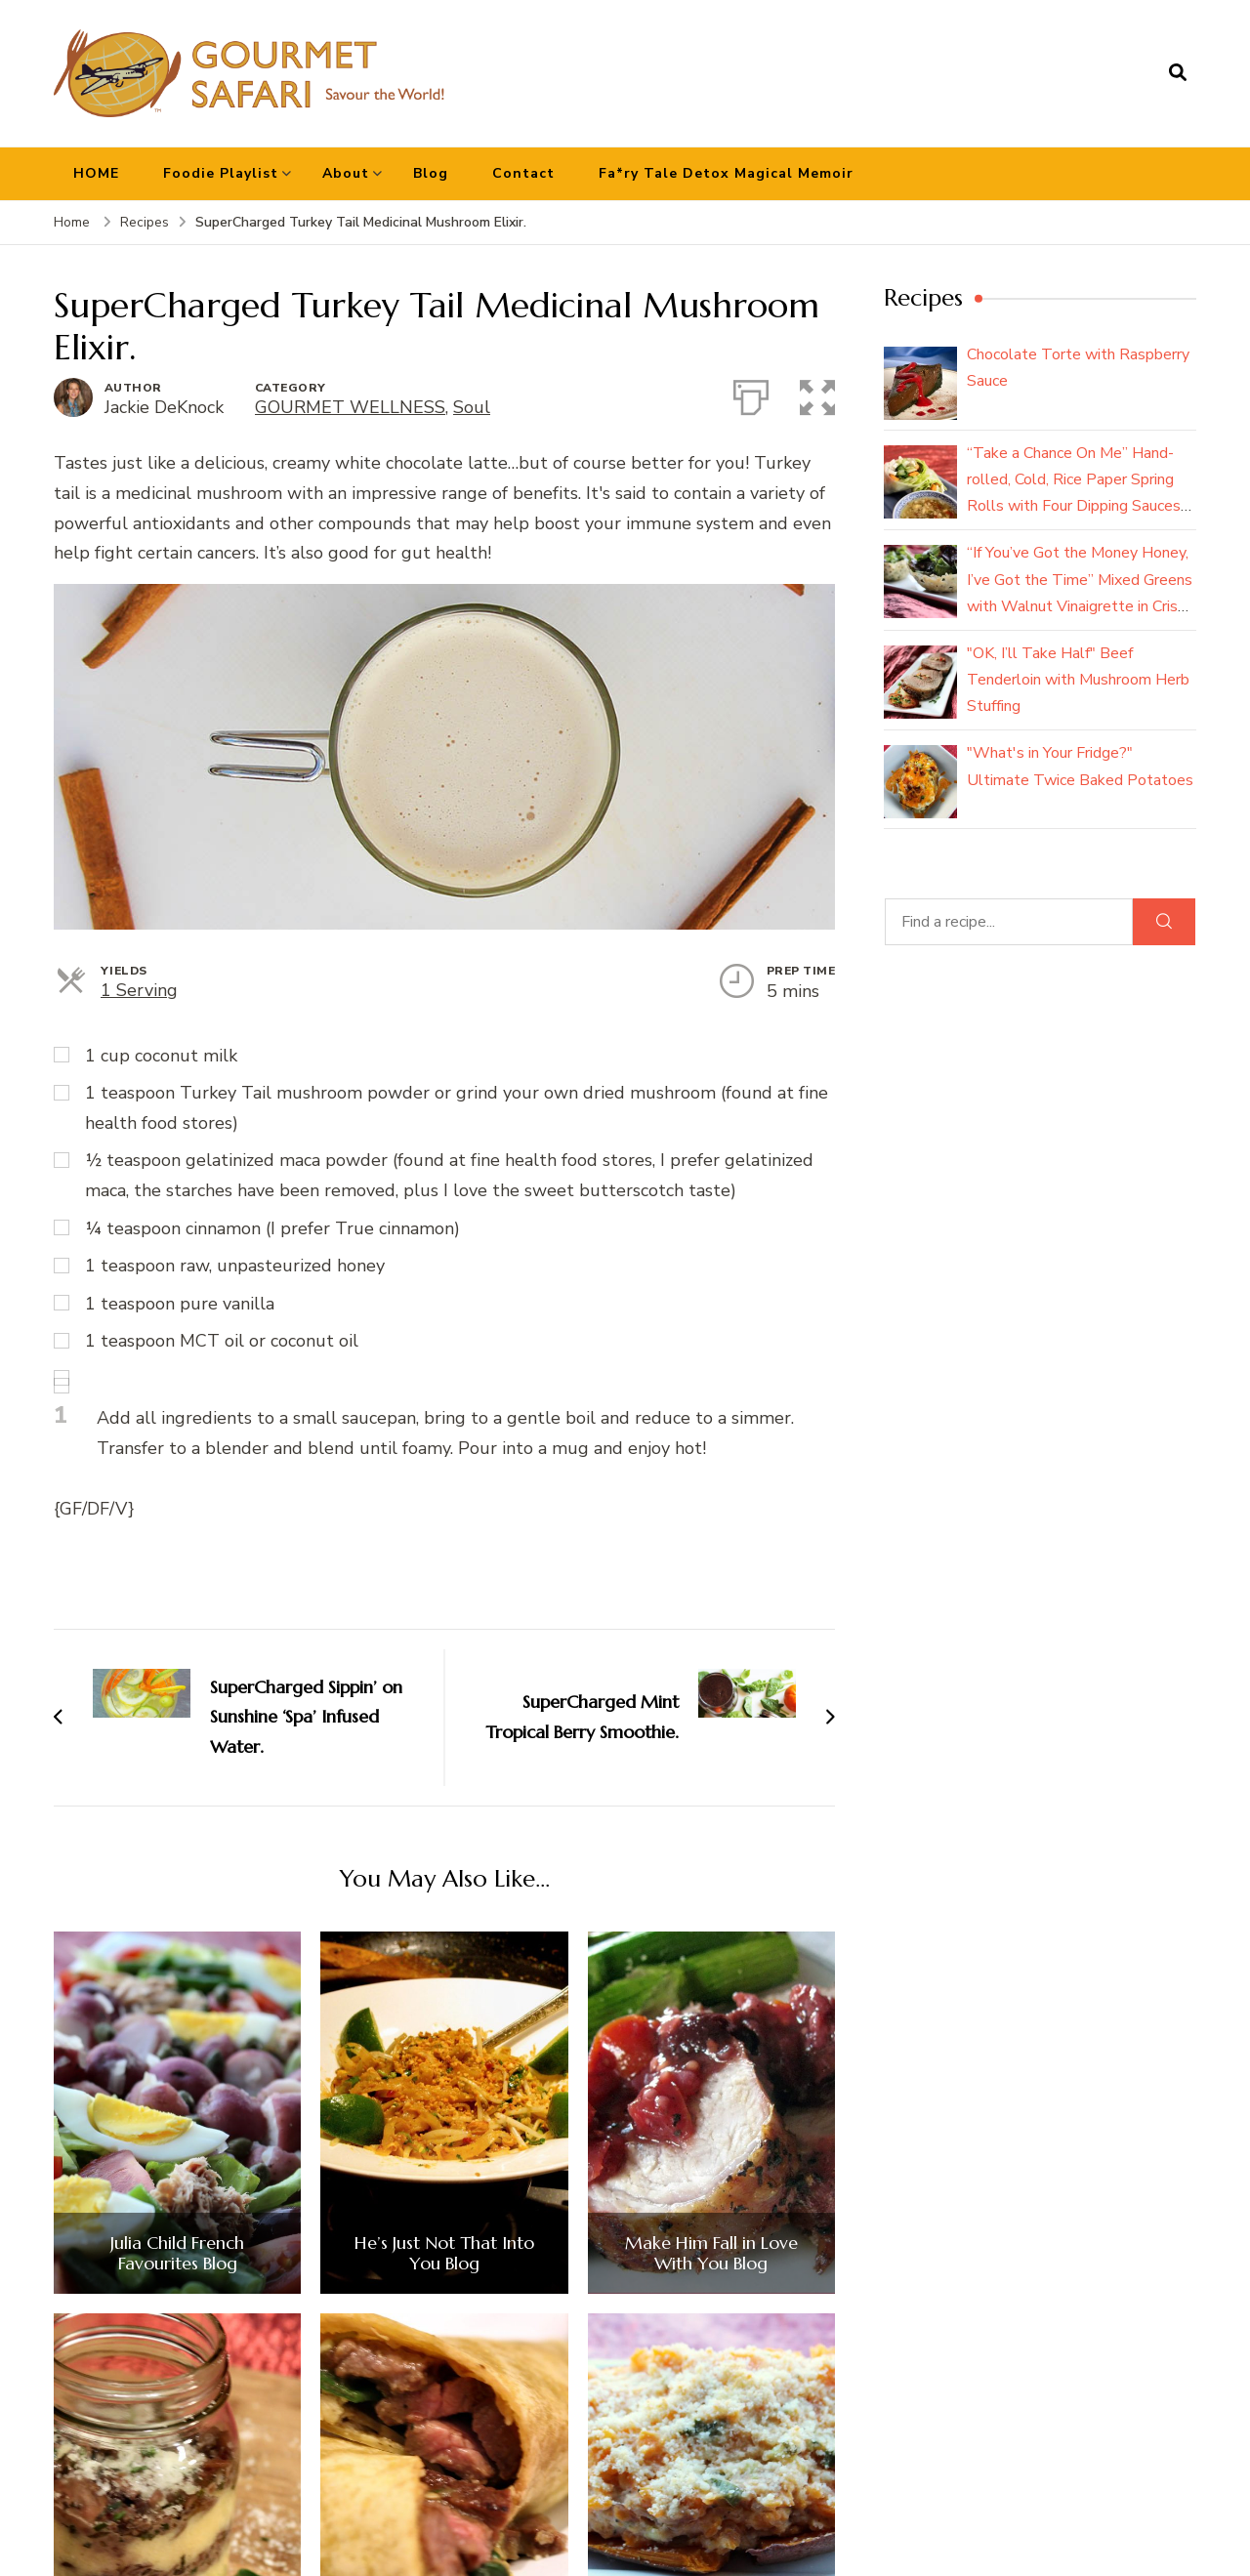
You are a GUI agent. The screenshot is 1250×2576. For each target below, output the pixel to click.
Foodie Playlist (220, 173)
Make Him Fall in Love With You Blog (711, 2253)
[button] (817, 393)
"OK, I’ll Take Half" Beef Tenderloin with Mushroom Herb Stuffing (1078, 680)
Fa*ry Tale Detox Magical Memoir (726, 173)
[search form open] (1177, 73)
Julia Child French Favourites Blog (177, 2253)
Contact (523, 173)
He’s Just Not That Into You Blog (444, 2253)
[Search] (1164, 921)
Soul (471, 407)
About (345, 173)
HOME (96, 173)
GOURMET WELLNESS (350, 407)
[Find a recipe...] (1009, 921)
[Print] (751, 393)
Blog (430, 173)
